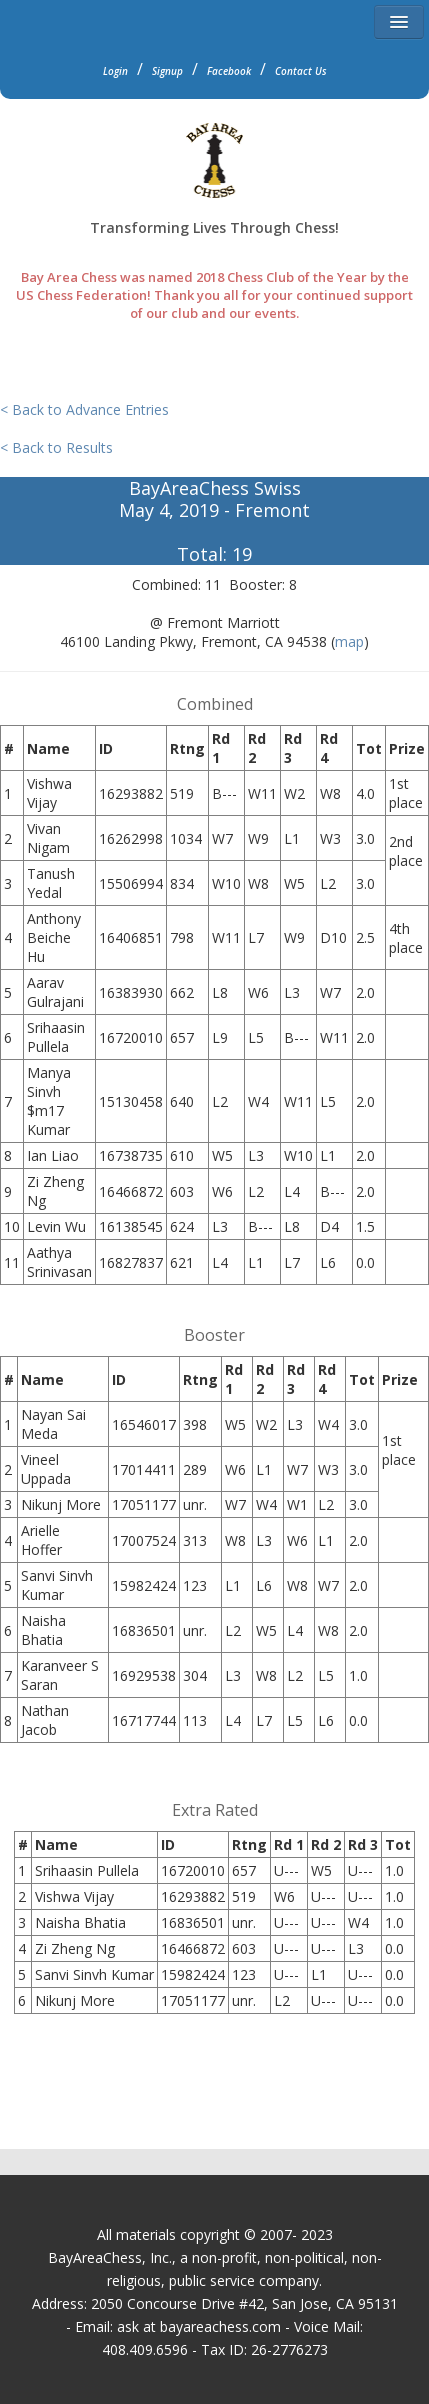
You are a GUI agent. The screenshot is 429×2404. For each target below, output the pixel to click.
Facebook (229, 71)
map (349, 641)
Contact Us (301, 71)
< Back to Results (56, 447)
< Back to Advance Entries (84, 409)
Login (115, 71)
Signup (167, 71)
